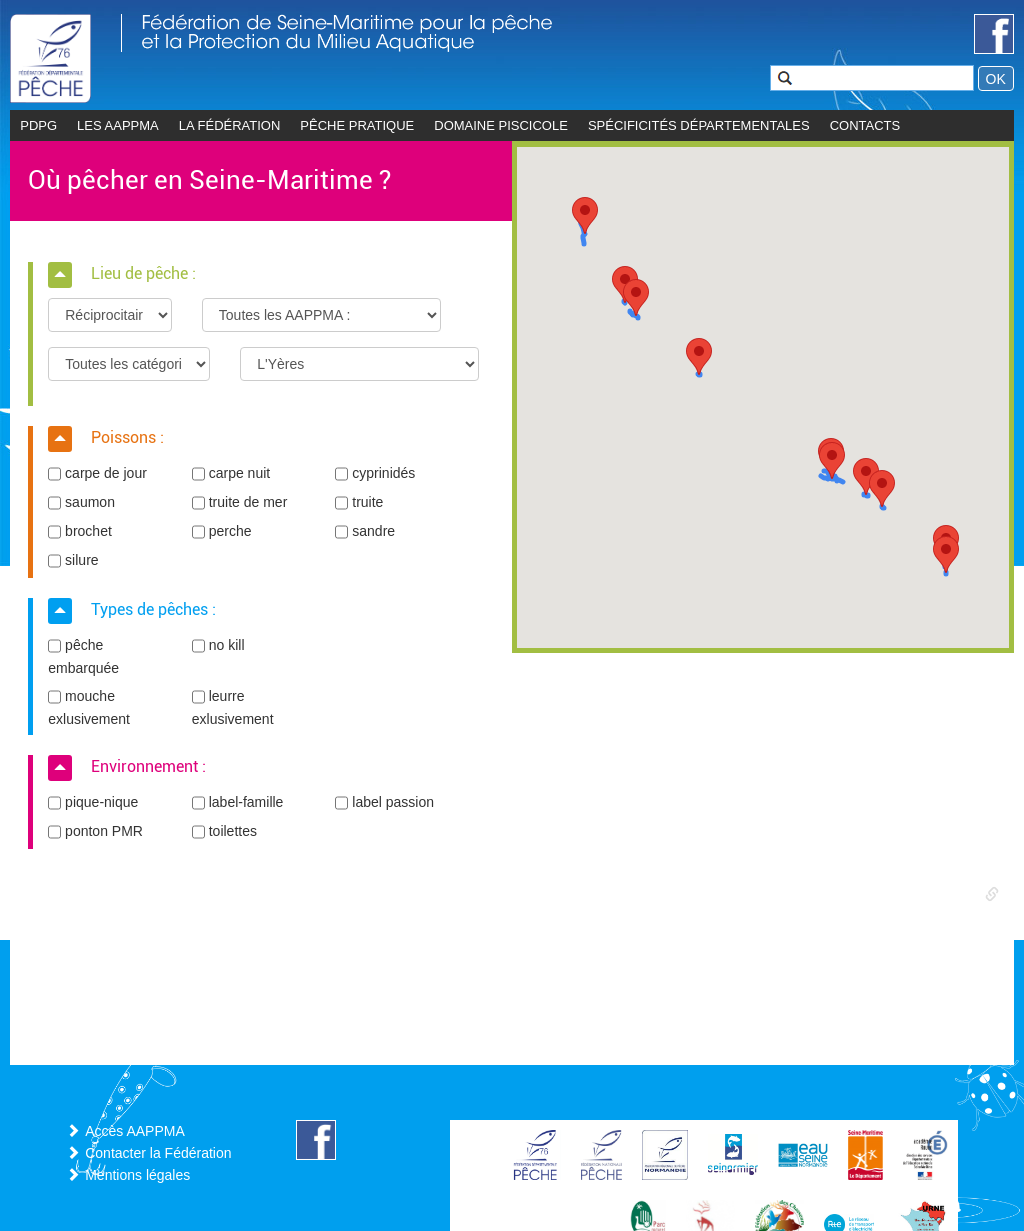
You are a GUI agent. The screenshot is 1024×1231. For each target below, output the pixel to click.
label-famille (238, 803)
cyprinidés (375, 474)
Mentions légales (137, 1175)
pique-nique (93, 803)
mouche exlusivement (89, 707)
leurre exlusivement (233, 707)
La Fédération (230, 125)
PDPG (38, 125)
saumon (81, 503)
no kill (218, 646)
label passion (384, 803)
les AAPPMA (118, 125)
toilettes (224, 832)
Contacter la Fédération (158, 1153)
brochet (80, 532)
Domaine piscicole (501, 125)
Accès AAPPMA (135, 1131)
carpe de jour (97, 474)
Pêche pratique (357, 125)
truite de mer (239, 503)
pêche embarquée (83, 656)
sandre (365, 532)
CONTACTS (865, 125)
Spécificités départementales (699, 125)
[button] (585, 215)
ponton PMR (95, 832)
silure (73, 561)
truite (359, 503)
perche (222, 532)
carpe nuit (231, 474)
